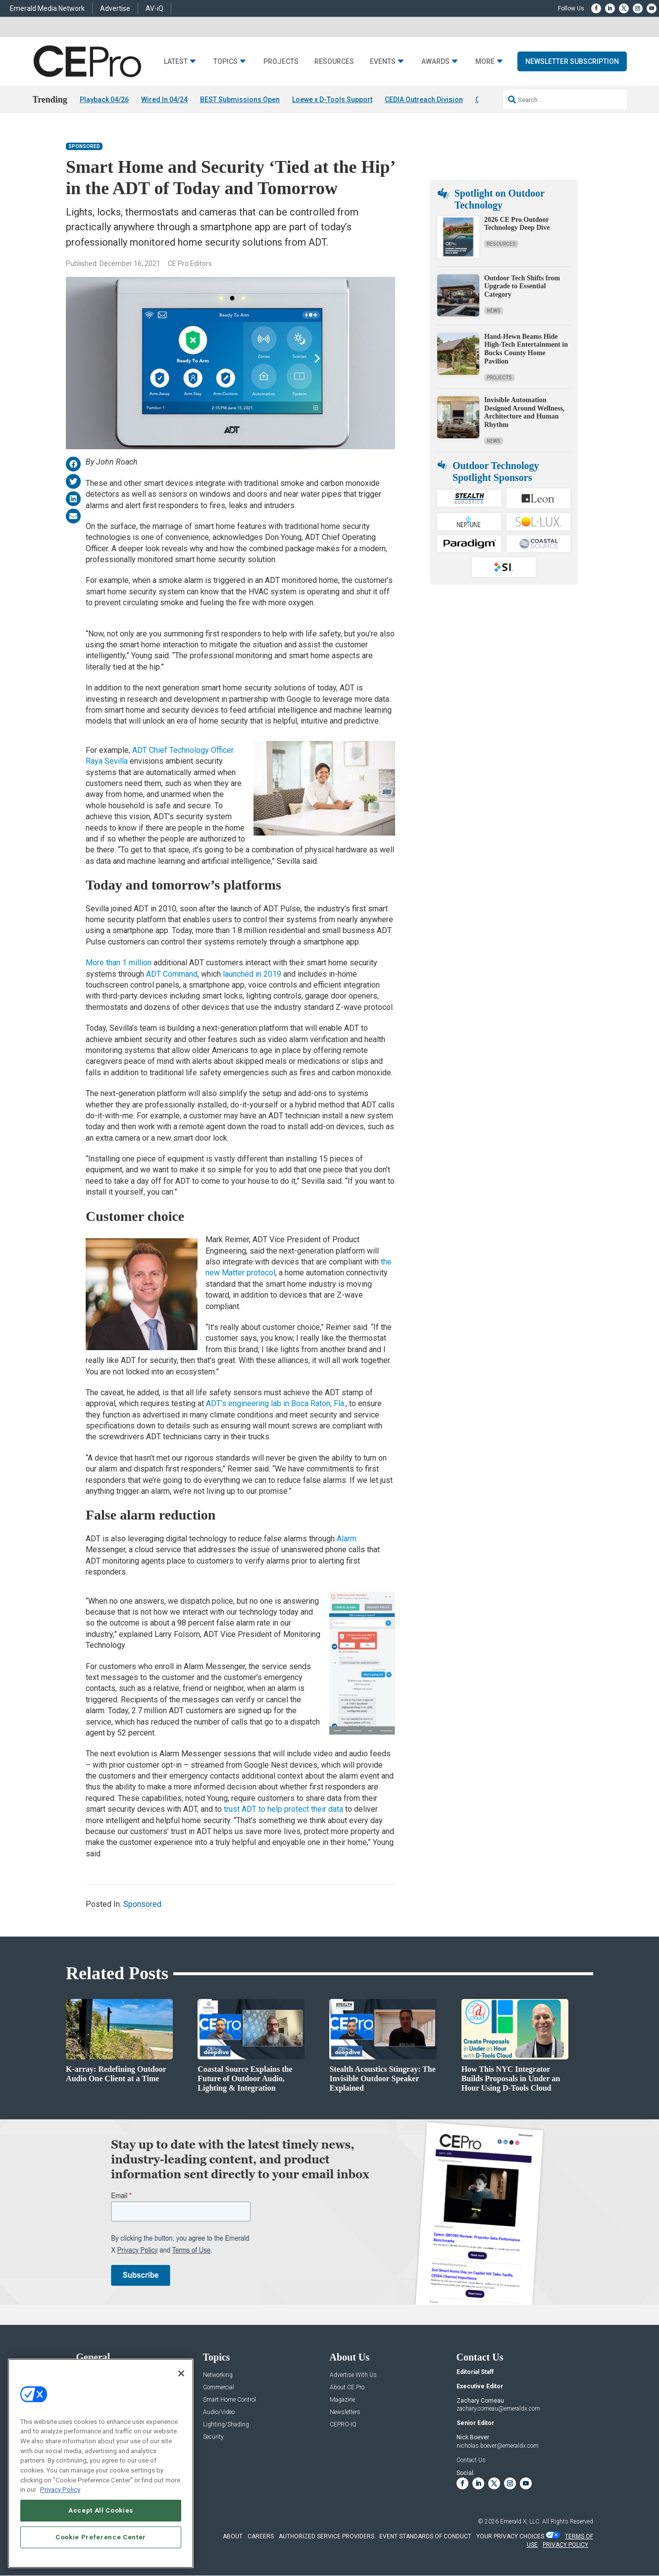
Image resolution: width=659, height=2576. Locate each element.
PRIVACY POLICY (565, 2544)
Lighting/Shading (226, 2424)
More (485, 61)
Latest (176, 61)
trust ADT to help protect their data (283, 1809)
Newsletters (345, 2412)
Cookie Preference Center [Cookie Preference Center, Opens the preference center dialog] (100, 2537)
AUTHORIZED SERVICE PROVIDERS (326, 2536)
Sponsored (84, 147)
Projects (281, 61)
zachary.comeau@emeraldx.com (498, 2409)
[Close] (181, 2373)
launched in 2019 (252, 974)
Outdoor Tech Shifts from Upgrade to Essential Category (522, 286)
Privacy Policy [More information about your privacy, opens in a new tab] (60, 2489)
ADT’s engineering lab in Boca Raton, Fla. (276, 1404)
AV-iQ (154, 8)
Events (383, 61)
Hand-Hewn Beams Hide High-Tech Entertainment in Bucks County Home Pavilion (526, 349)
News (494, 311)
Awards (435, 61)
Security (213, 2437)
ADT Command (172, 974)
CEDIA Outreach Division (424, 100)
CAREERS (261, 2536)
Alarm (346, 1538)
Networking (218, 2375)
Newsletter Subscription (572, 61)
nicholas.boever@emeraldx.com (497, 2445)
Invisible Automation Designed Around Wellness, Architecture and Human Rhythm (524, 412)
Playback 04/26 (104, 100)
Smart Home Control (229, 2400)
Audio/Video (219, 2412)
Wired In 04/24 (164, 100)
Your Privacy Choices (510, 2536)
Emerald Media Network (47, 8)
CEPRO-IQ (343, 2424)
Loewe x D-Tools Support (332, 100)
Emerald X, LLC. (520, 2522)
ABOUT (233, 2536)
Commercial (218, 2387)
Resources (334, 61)
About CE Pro (347, 2387)
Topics (225, 61)
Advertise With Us (353, 2375)
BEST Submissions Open (240, 100)
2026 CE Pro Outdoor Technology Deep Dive (517, 224)
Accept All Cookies (100, 2510)
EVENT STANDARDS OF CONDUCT (425, 2536)
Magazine (342, 2400)
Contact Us (471, 2460)
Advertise (115, 8)
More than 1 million (119, 963)
